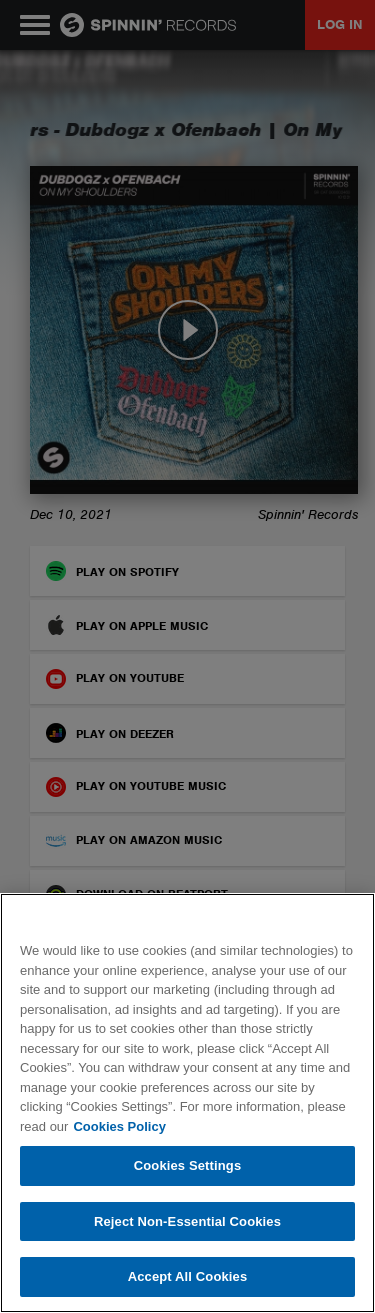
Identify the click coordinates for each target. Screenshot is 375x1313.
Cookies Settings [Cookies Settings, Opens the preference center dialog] (188, 1165)
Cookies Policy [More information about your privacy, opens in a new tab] (119, 1126)
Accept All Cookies (188, 1276)
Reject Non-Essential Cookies (187, 1221)
